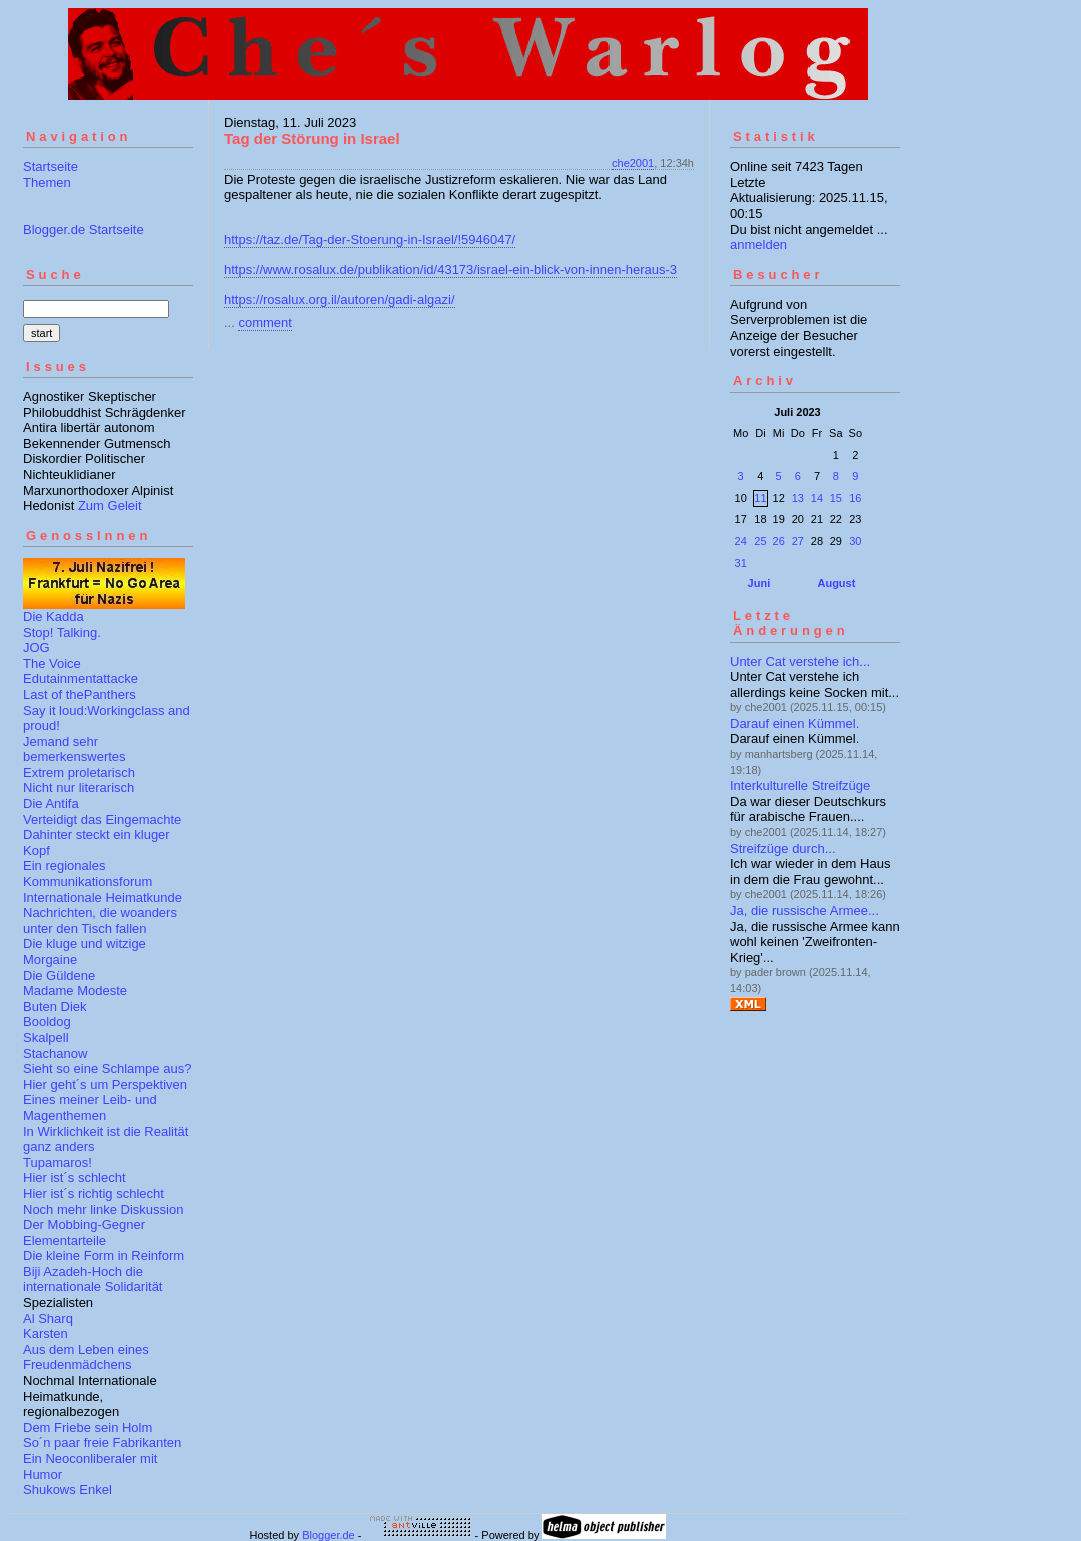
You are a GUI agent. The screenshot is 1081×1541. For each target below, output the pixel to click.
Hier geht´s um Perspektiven (105, 1084)
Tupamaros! (57, 1162)
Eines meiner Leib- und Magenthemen (90, 1107)
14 (817, 498)
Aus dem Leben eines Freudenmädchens (86, 1357)
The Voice (52, 663)
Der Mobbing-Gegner (84, 1224)
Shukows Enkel (67, 1489)
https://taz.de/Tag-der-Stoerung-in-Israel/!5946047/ (369, 239)
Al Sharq (48, 1318)
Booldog (47, 1021)
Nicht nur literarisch (78, 787)
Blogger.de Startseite (83, 229)
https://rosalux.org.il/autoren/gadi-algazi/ (339, 299)
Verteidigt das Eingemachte (102, 819)
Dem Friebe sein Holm (87, 1427)
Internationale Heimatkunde (102, 897)
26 (779, 541)
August (836, 583)
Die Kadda (53, 616)
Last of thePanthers (79, 694)
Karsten (45, 1333)
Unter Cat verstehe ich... (800, 661)
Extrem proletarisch (79, 772)
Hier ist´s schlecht (74, 1177)
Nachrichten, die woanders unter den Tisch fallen (100, 920)
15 (836, 498)
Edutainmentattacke (80, 678)
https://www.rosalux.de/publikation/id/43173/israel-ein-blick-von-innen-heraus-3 (450, 269)
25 (760, 541)
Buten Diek (55, 1006)
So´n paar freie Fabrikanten (102, 1442)
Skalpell (46, 1037)
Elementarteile (64, 1240)
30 (855, 541)
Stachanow (55, 1053)
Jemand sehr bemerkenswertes (74, 749)
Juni (759, 583)
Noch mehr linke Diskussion (103, 1209)
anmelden (758, 244)
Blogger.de (328, 1535)
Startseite (50, 166)
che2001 (633, 163)
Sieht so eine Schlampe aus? (107, 1068)
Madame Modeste (75, 990)
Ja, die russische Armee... (804, 910)
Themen (47, 182)
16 (855, 498)
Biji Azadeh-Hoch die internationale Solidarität (92, 1279)
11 (760, 498)
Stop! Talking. (62, 632)
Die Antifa (51, 803)
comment (264, 322)
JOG (36, 647)
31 (741, 563)
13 (798, 498)
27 (798, 541)
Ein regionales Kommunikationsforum (87, 873)
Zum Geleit (110, 505)
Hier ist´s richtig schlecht (93, 1193)
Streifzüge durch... (783, 848)
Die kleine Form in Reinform (103, 1255)
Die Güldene (59, 975)
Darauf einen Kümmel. (794, 723)
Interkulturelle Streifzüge (800, 785)
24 (741, 541)
